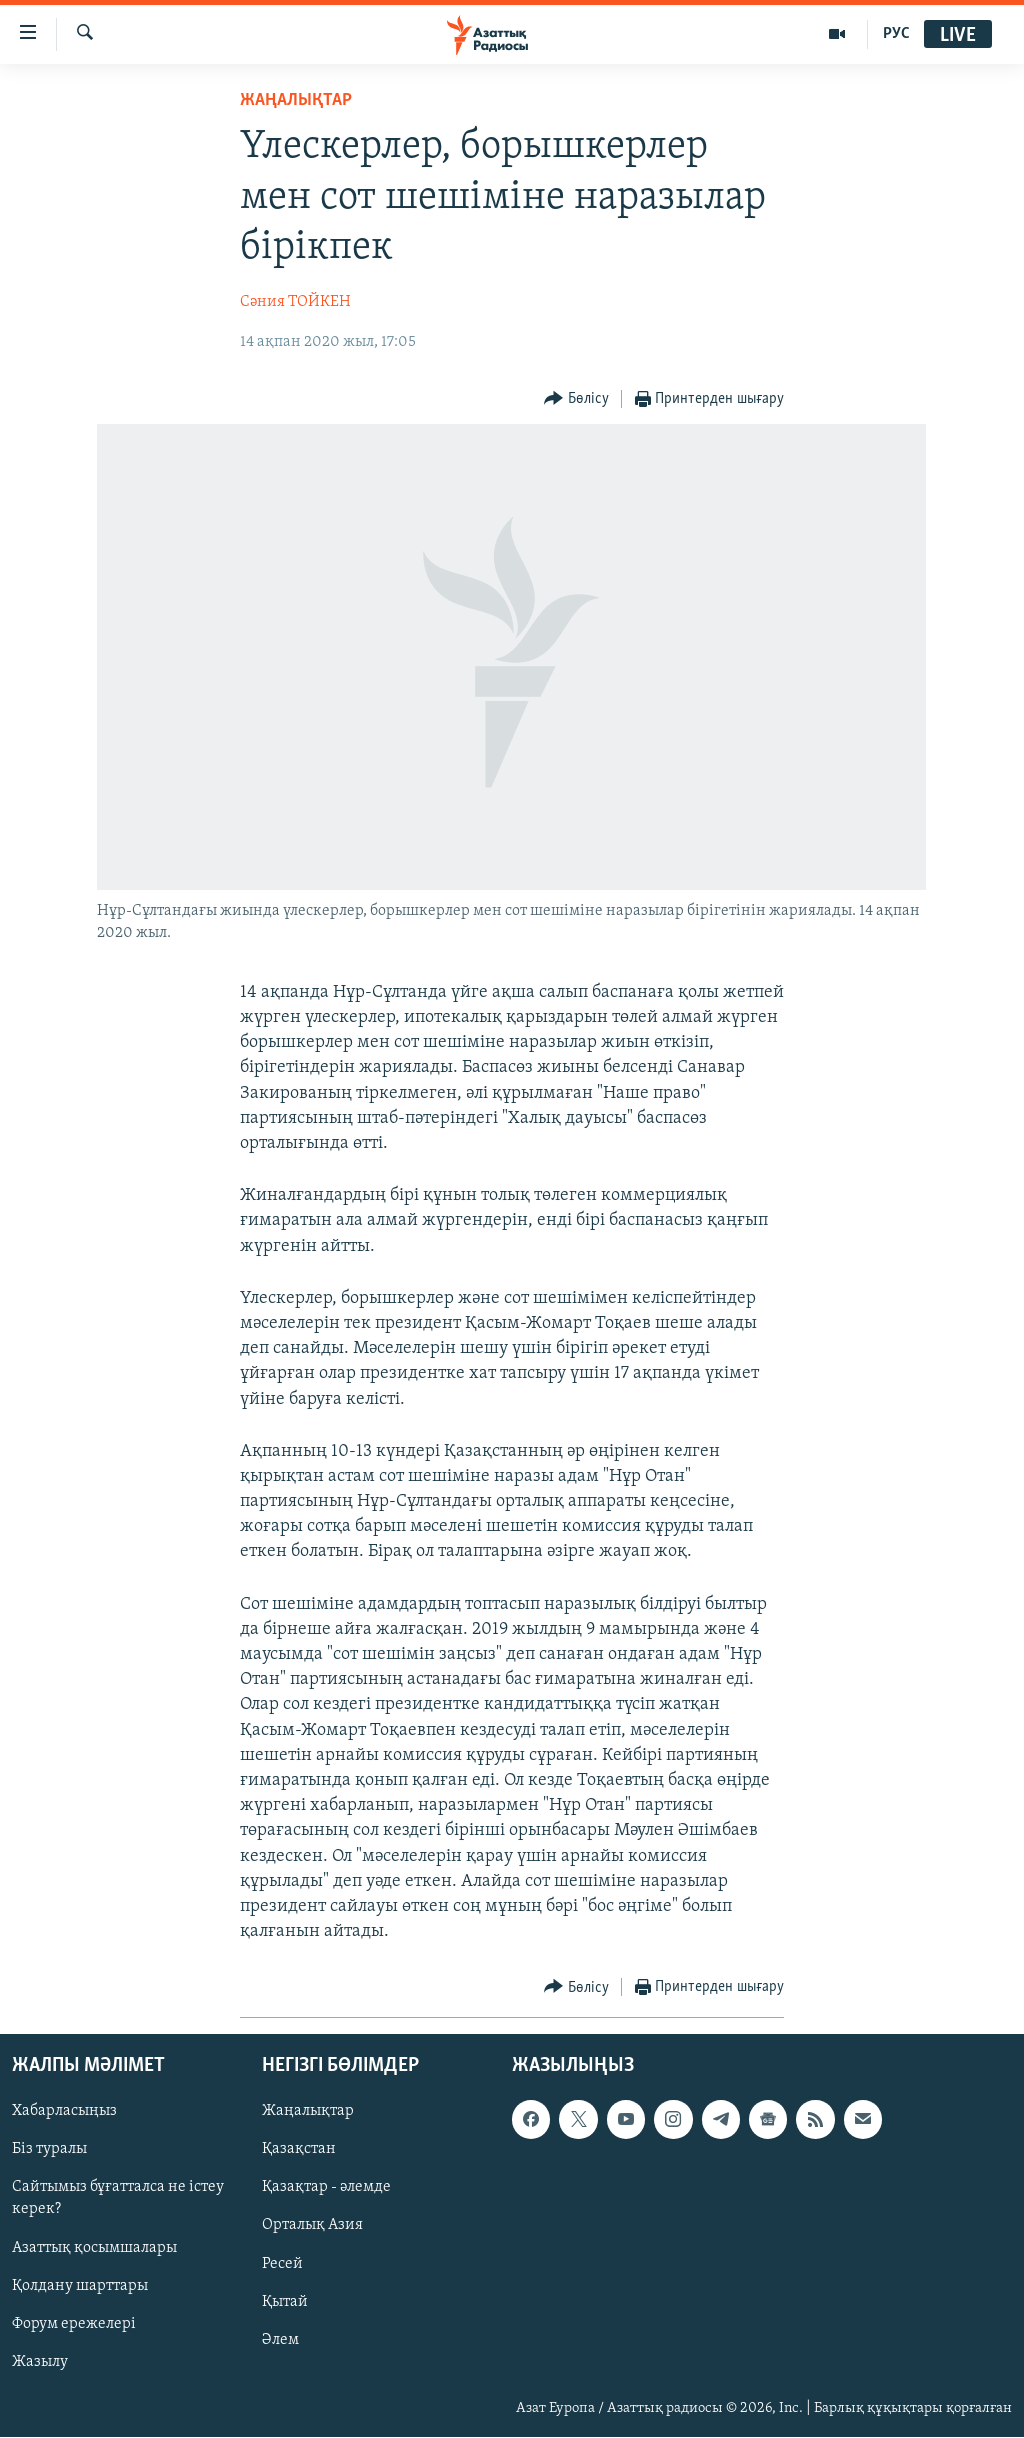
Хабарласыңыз (64, 2112)
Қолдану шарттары (80, 2286)
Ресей (282, 2264)
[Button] (576, 399)
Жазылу (40, 2362)
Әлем (280, 2340)
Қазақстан (299, 2150)
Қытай (285, 2302)
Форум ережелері (74, 2324)
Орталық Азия (312, 2226)
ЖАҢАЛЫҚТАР (296, 100)
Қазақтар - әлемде (326, 2188)
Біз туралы (49, 2150)
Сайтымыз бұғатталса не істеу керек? (118, 2199)
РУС (896, 34)
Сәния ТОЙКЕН (295, 302)
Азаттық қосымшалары (94, 2248)
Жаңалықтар (308, 2112)
